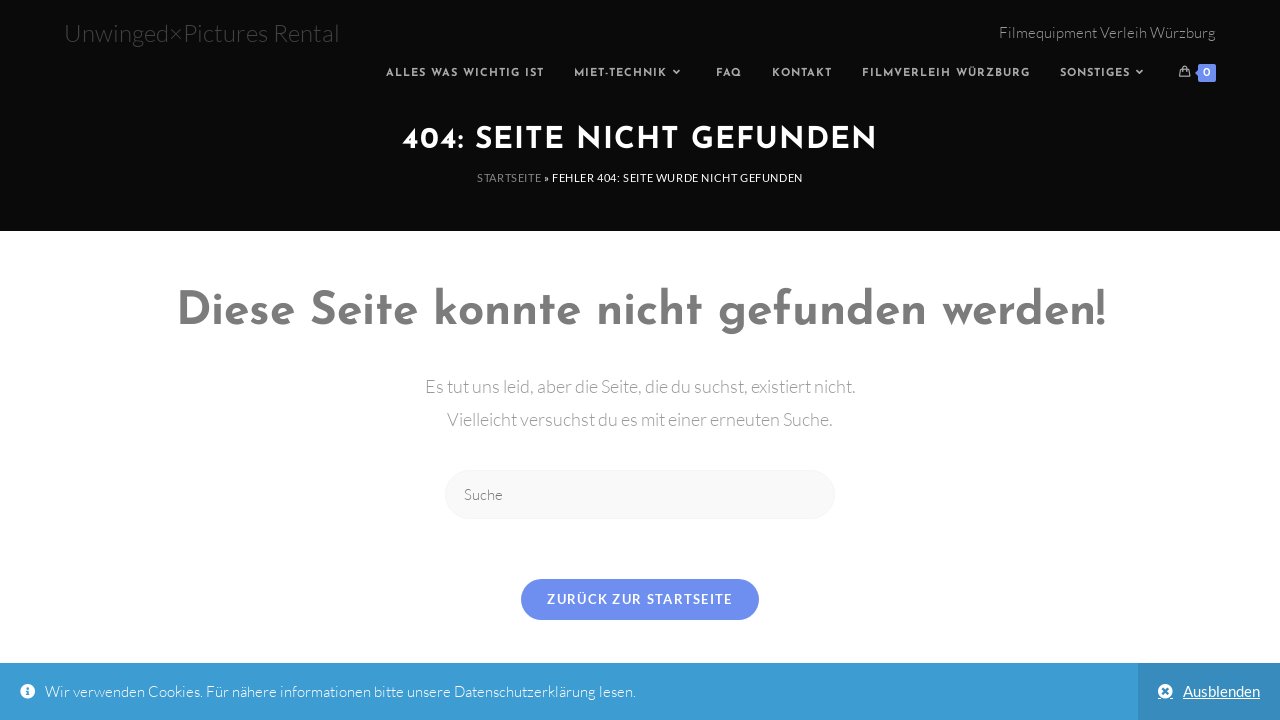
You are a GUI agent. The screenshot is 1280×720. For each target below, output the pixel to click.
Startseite (509, 177)
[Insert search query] (640, 494)
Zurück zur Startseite (639, 599)
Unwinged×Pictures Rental (202, 33)
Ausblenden (1221, 691)
